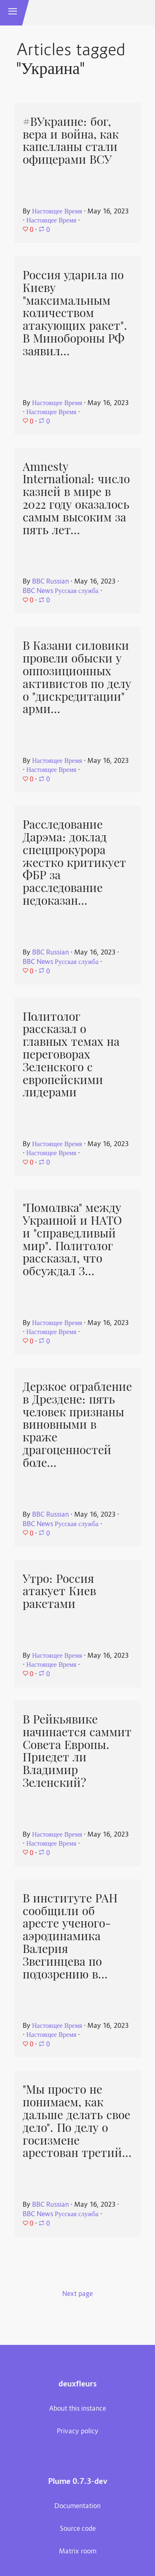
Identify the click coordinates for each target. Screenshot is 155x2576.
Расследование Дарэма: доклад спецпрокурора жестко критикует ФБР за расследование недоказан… (74, 862)
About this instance (77, 2409)
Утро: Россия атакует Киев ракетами (59, 1591)
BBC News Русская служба (61, 591)
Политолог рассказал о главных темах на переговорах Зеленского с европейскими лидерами (71, 1054)
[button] (13, 13)
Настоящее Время (57, 211)
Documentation (77, 2506)
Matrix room (77, 2551)
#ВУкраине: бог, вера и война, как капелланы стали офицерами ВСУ (71, 140)
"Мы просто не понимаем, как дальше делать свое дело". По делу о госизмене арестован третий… (77, 2121)
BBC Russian (50, 581)
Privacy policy (78, 2431)
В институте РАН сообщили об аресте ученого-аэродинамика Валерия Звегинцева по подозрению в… (70, 1936)
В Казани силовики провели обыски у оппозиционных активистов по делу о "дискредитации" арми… (77, 677)
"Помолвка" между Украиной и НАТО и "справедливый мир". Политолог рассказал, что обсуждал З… (72, 1239)
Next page (77, 2294)
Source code (78, 2529)
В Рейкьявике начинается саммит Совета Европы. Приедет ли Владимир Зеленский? (77, 1751)
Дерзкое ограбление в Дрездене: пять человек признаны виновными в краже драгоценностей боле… (77, 1425)
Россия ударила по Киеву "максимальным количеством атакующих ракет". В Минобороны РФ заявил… (75, 313)
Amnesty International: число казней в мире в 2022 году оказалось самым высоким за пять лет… (76, 498)
